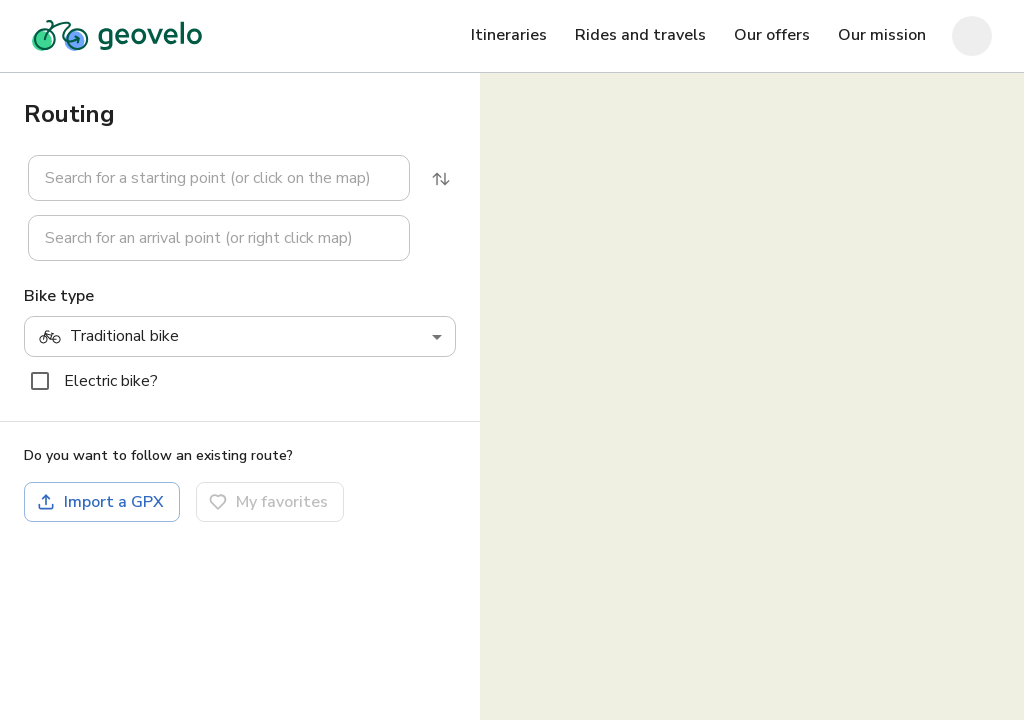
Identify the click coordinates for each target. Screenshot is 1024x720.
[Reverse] (441, 179)
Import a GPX (100, 502)
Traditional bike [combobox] (108, 337)
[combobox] (219, 178)
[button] (207, 178)
